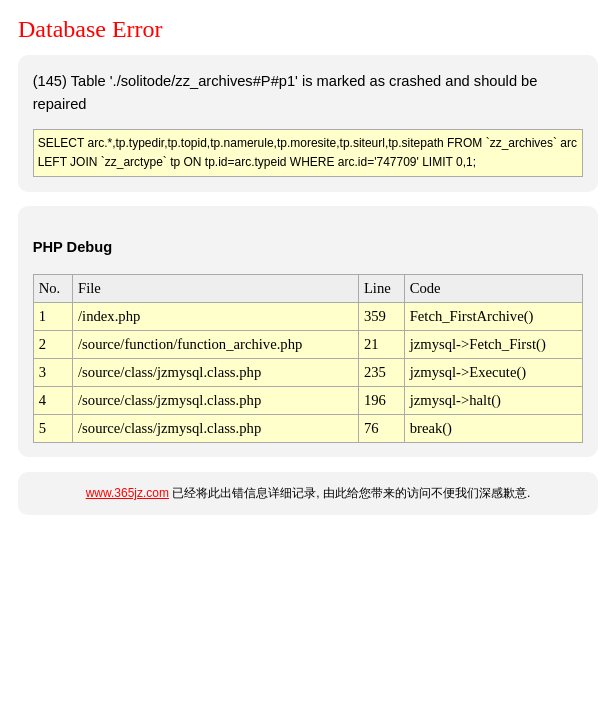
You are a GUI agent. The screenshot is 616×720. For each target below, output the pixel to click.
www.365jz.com (127, 493)
